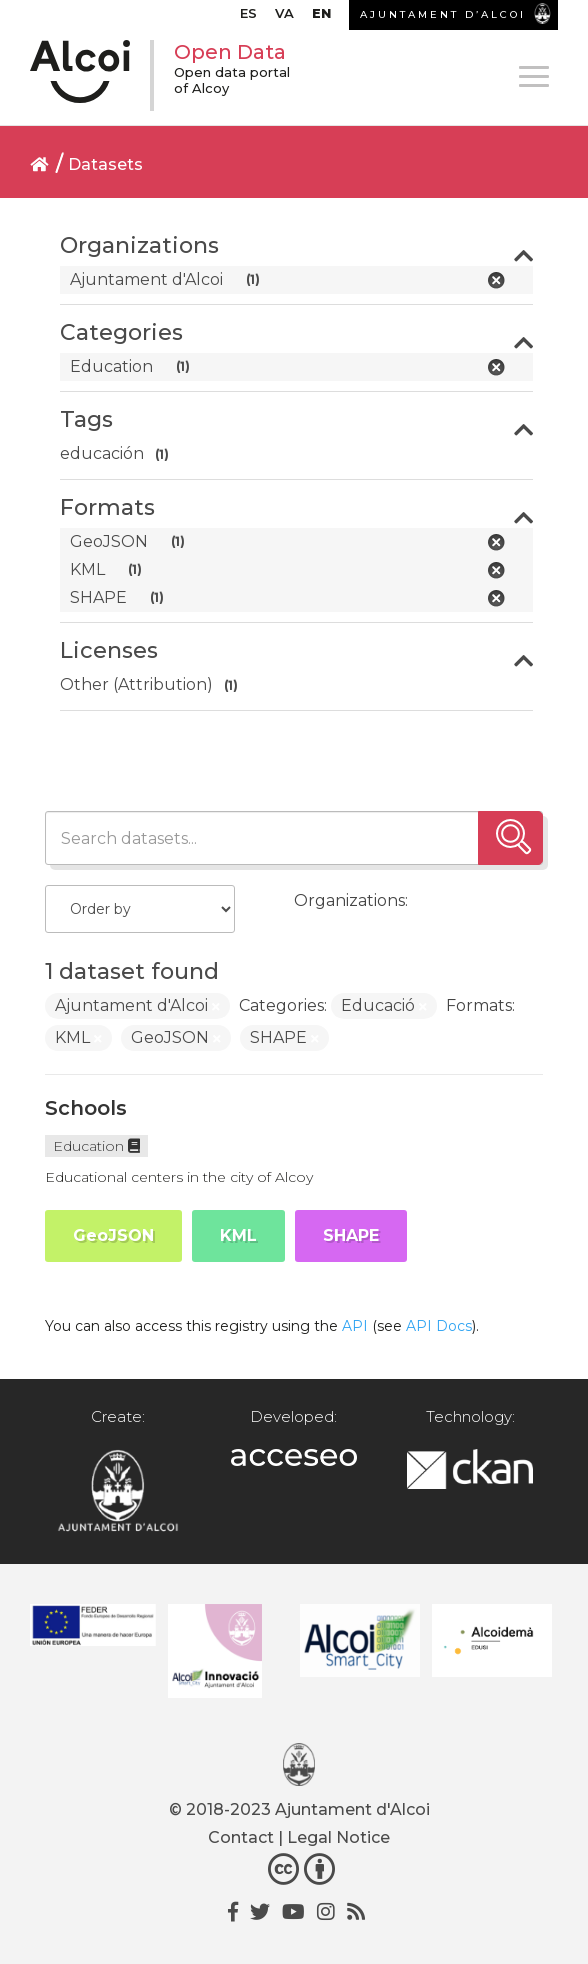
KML (238, 1235)
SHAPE (351, 1235)
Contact (241, 1837)
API (355, 1326)
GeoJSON (113, 1235)
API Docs (439, 1326)
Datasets (105, 164)
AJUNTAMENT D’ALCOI (443, 14)
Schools (86, 1108)
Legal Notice (338, 1837)
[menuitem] (248, 18)
